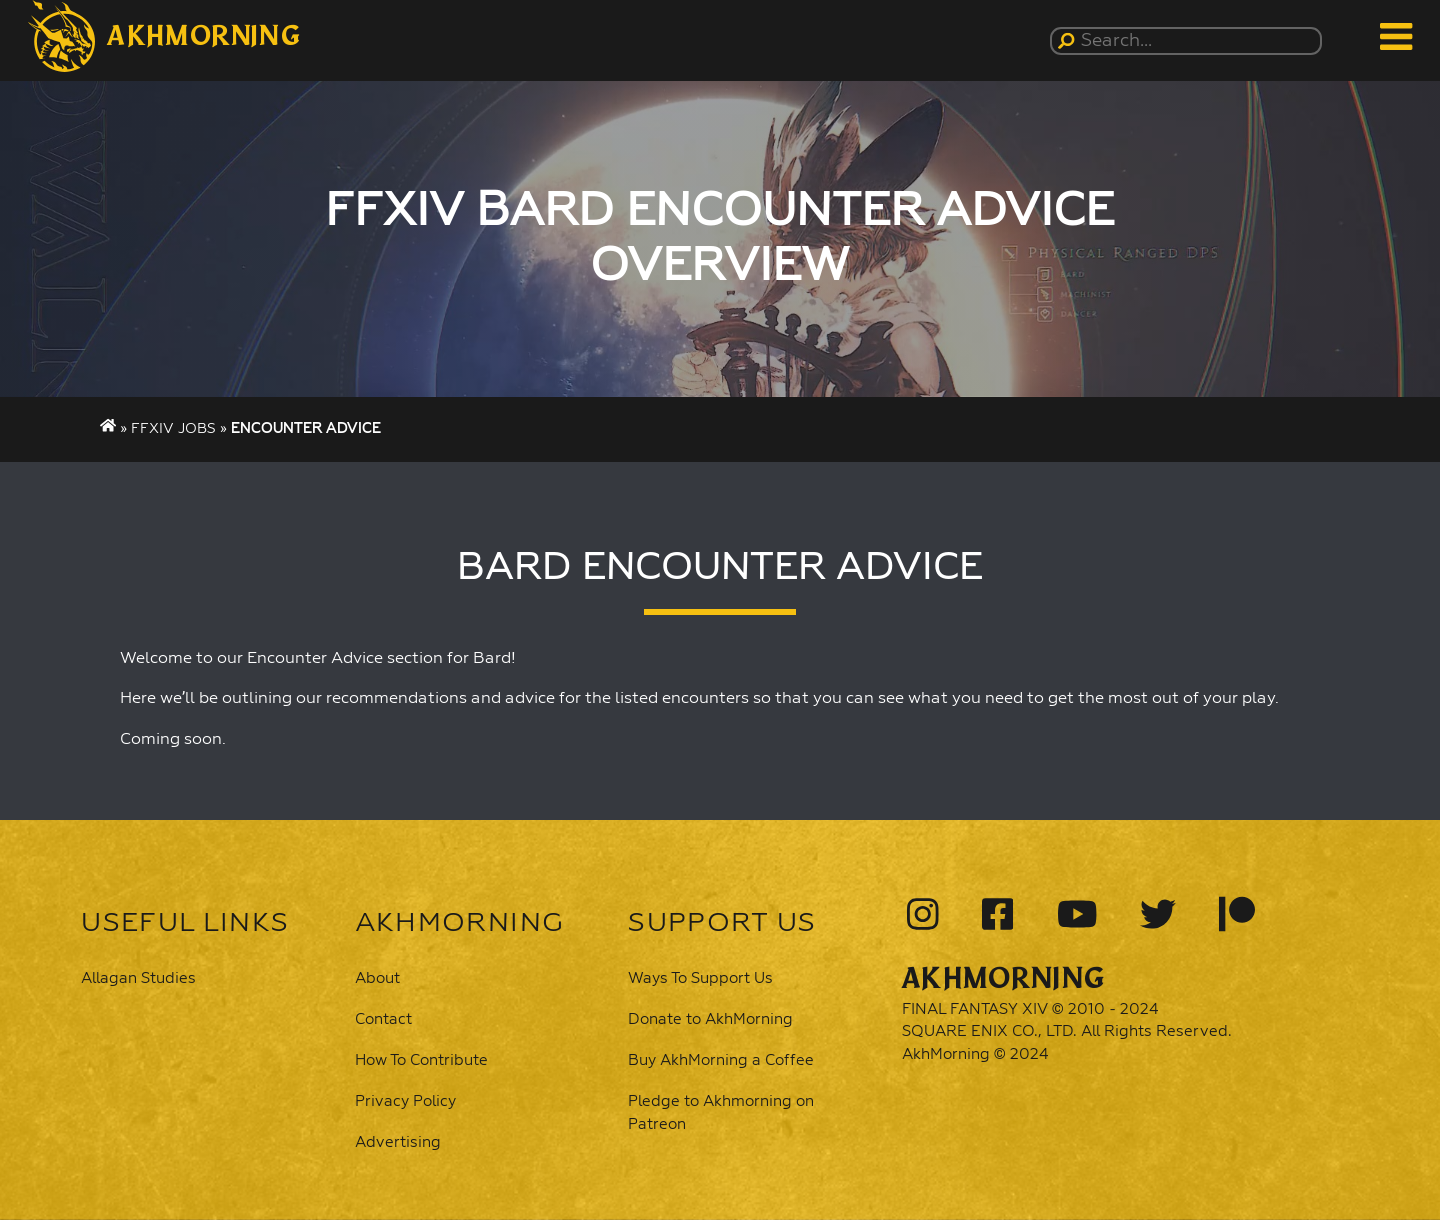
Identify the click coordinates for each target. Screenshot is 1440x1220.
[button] (164, 36)
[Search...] (1189, 41)
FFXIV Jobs (173, 429)
